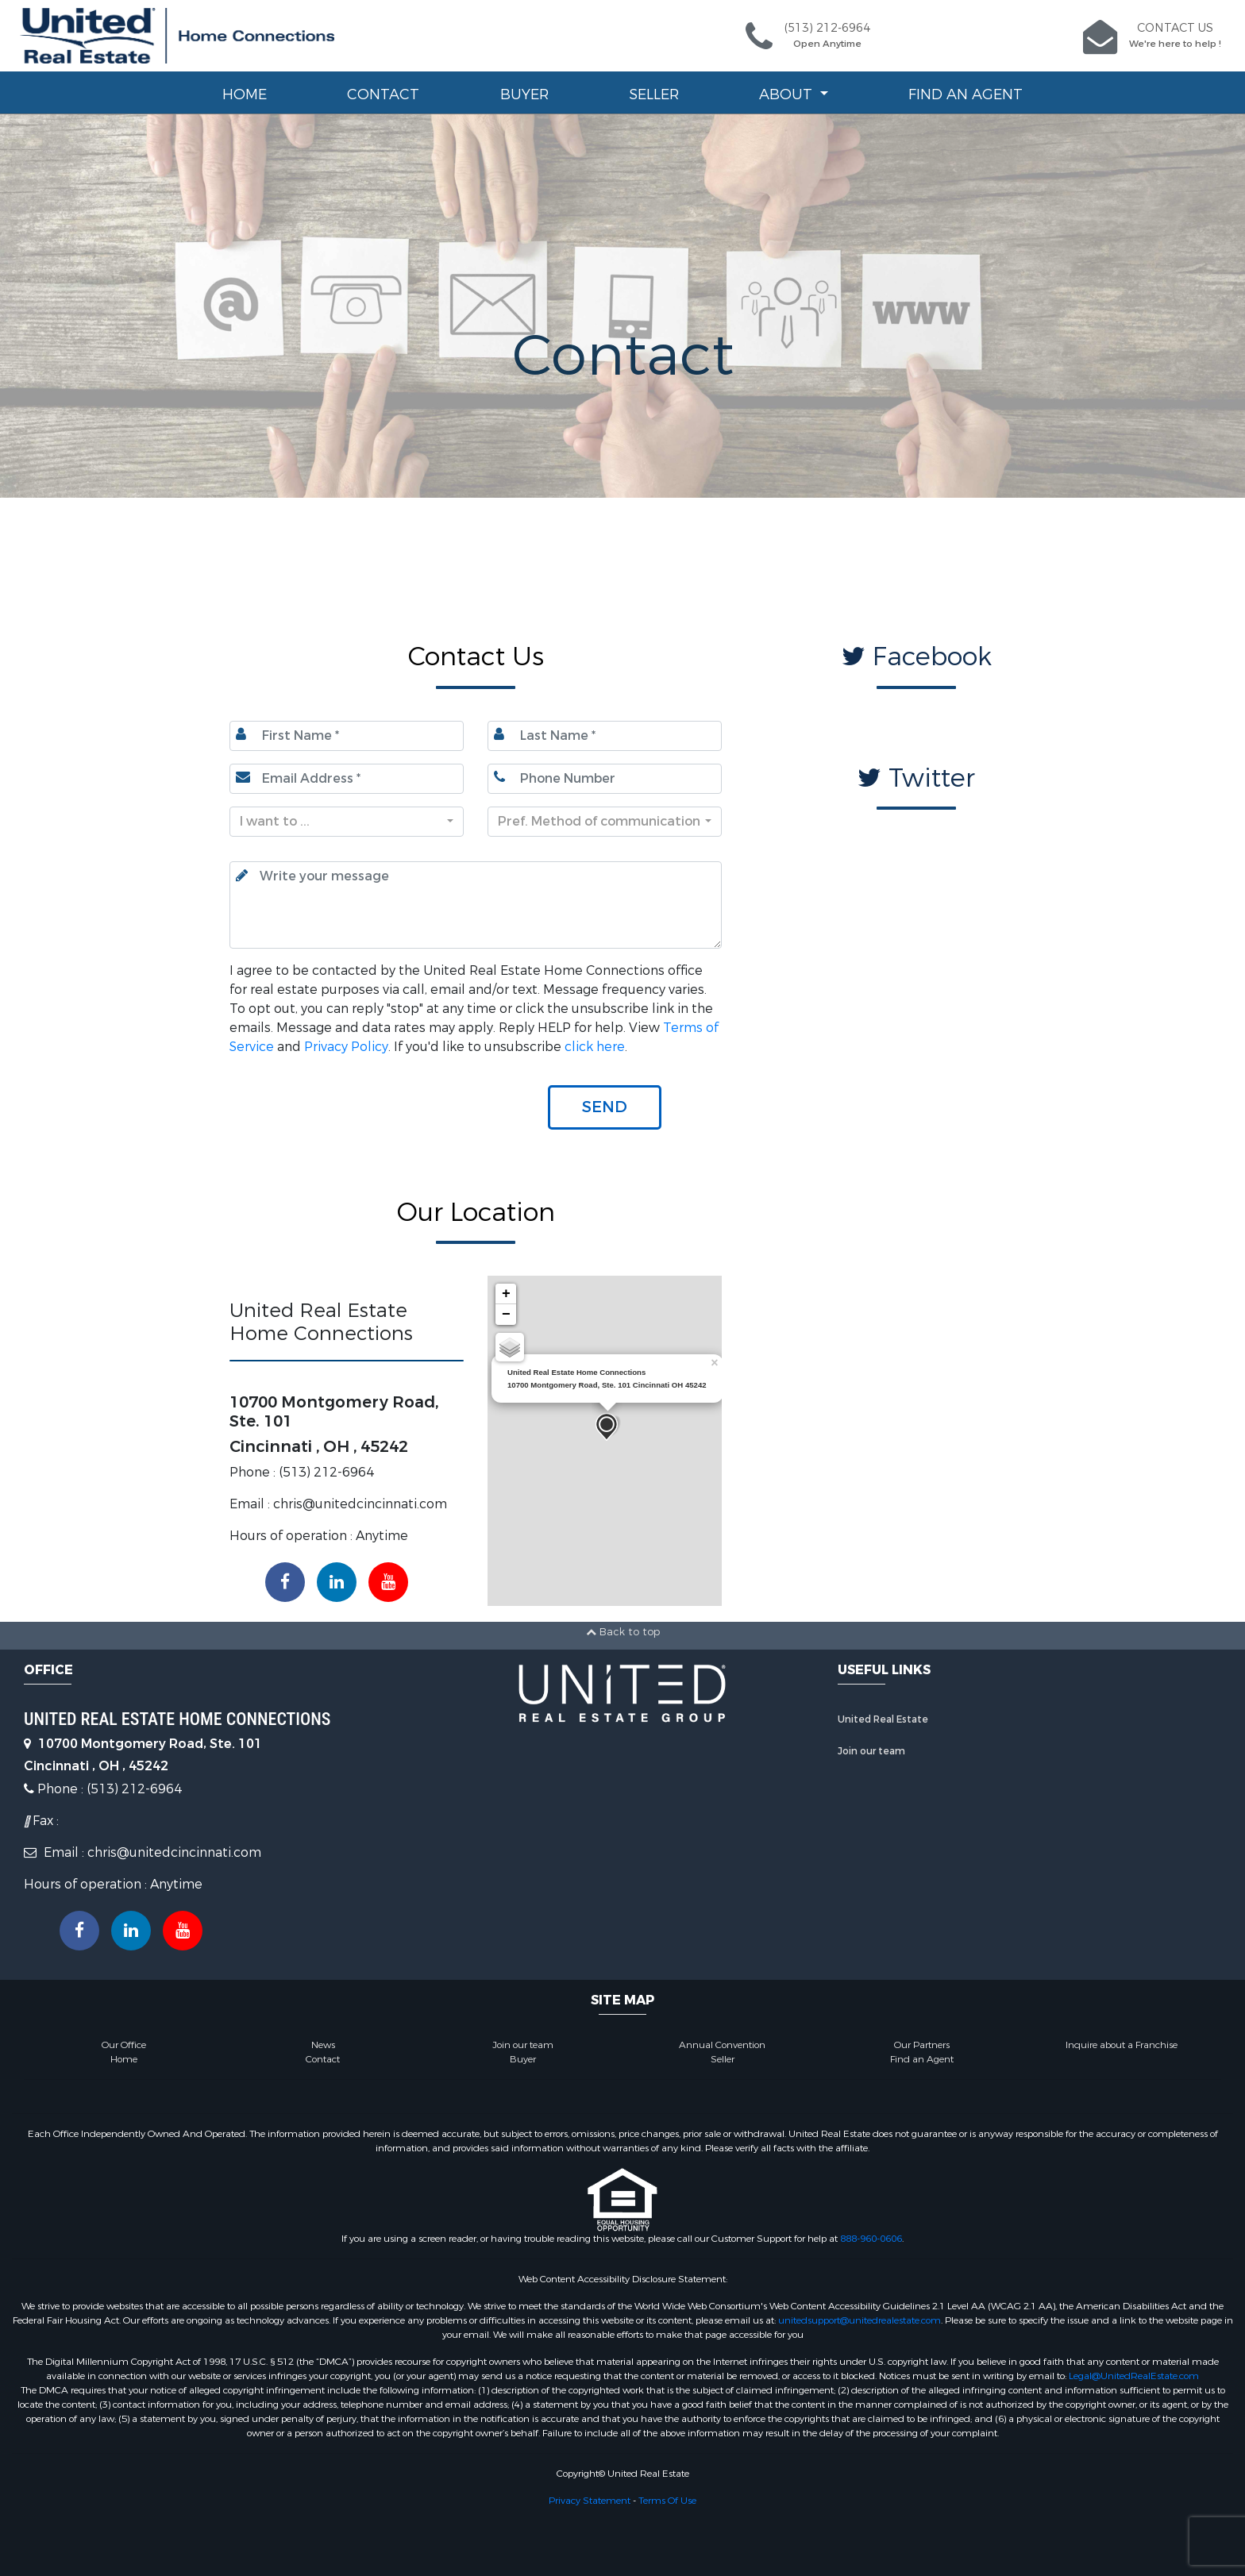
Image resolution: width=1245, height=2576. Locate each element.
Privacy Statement (589, 2500)
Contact (383, 94)
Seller (654, 94)
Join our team (871, 1751)
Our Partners (922, 2045)
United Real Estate (883, 1719)
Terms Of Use (667, 2500)
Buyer (524, 94)
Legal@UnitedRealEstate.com (1134, 2376)
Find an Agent (965, 94)
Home (244, 94)
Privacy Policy (346, 1046)
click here (595, 1046)
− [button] (506, 1314)
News (323, 2045)
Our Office (124, 2045)
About (787, 94)
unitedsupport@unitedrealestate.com (859, 2320)
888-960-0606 (871, 2238)
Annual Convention (722, 2045)
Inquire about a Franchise (1122, 2045)
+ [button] (506, 1293)
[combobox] (346, 822)
